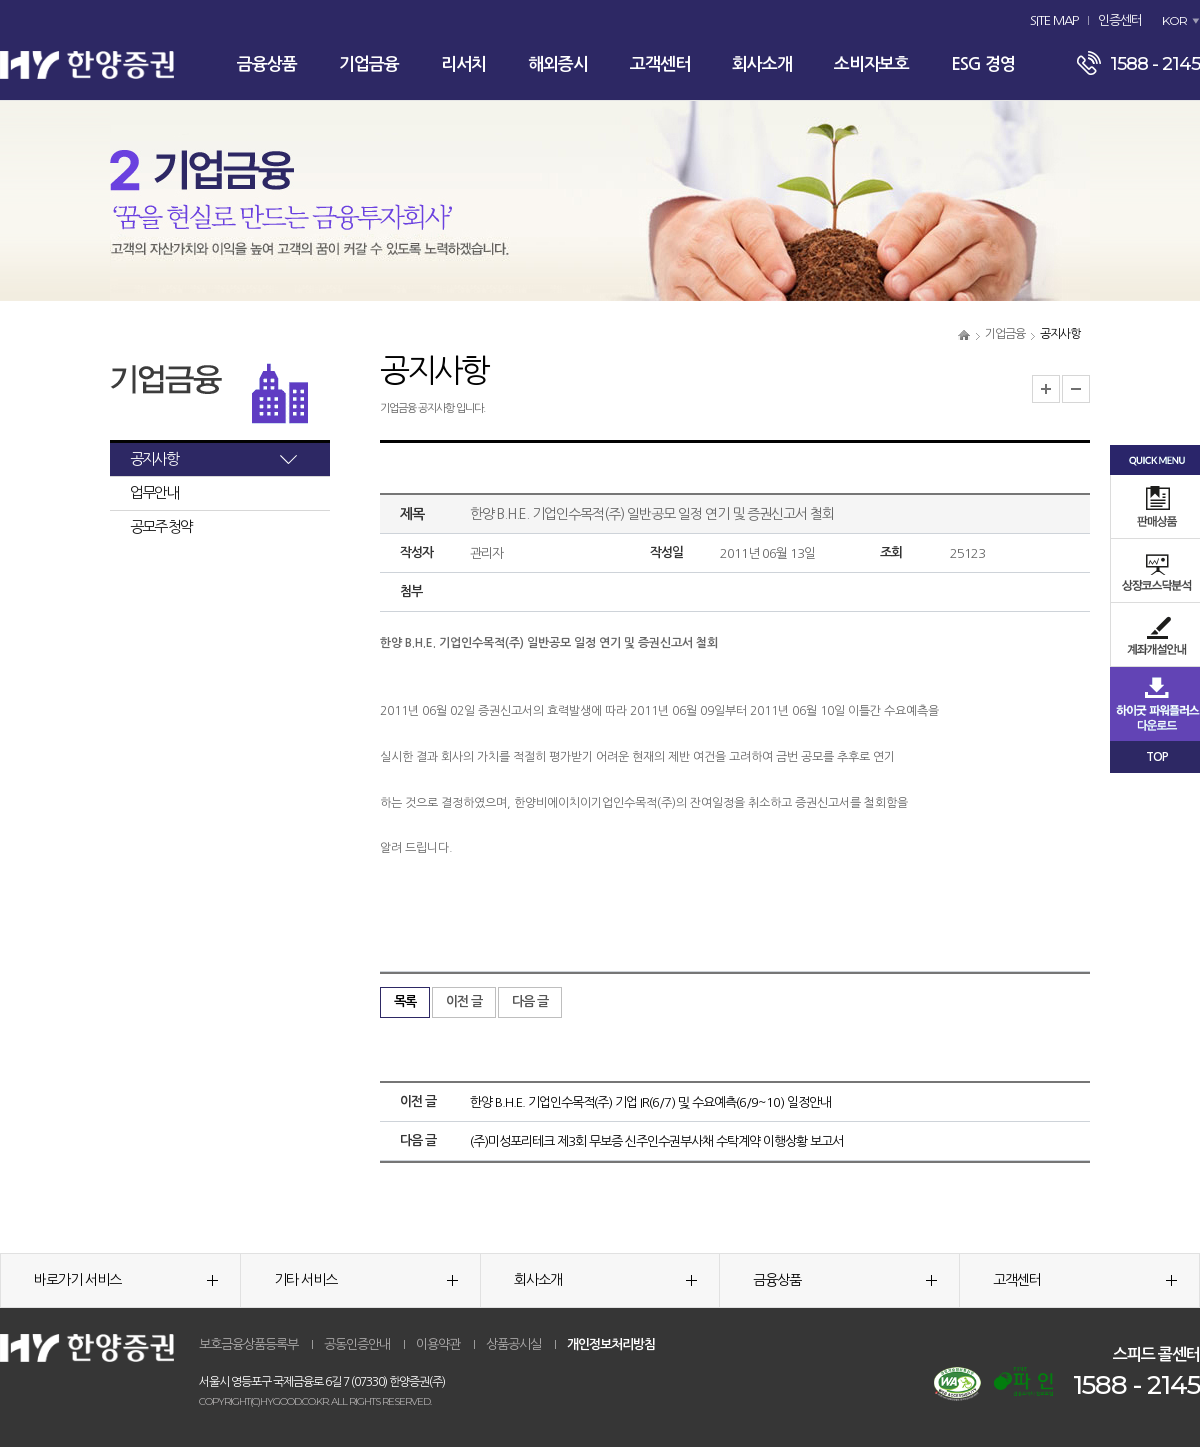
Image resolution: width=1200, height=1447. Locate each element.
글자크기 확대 (1046, 389)
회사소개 (762, 64)
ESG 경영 (983, 64)
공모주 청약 (161, 526)
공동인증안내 (357, 1344)
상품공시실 (513, 1344)
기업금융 (369, 64)
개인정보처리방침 (611, 1344)
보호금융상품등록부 (248, 1344)
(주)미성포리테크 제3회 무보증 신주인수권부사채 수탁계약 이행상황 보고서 (656, 1141)
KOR (1174, 20)
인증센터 (1120, 20)
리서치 (463, 64)
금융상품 (267, 64)
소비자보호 (871, 64)
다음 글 (530, 1001)
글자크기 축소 (1076, 389)
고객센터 (660, 64)
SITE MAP (1054, 20)
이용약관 (438, 1344)
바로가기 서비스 (126, 1280)
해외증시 (558, 64)
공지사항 (154, 458)
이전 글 (464, 1001)
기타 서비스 (366, 1280)
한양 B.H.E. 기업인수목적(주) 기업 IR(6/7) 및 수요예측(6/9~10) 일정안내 (650, 1102)
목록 (405, 1001)
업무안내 (154, 492)
